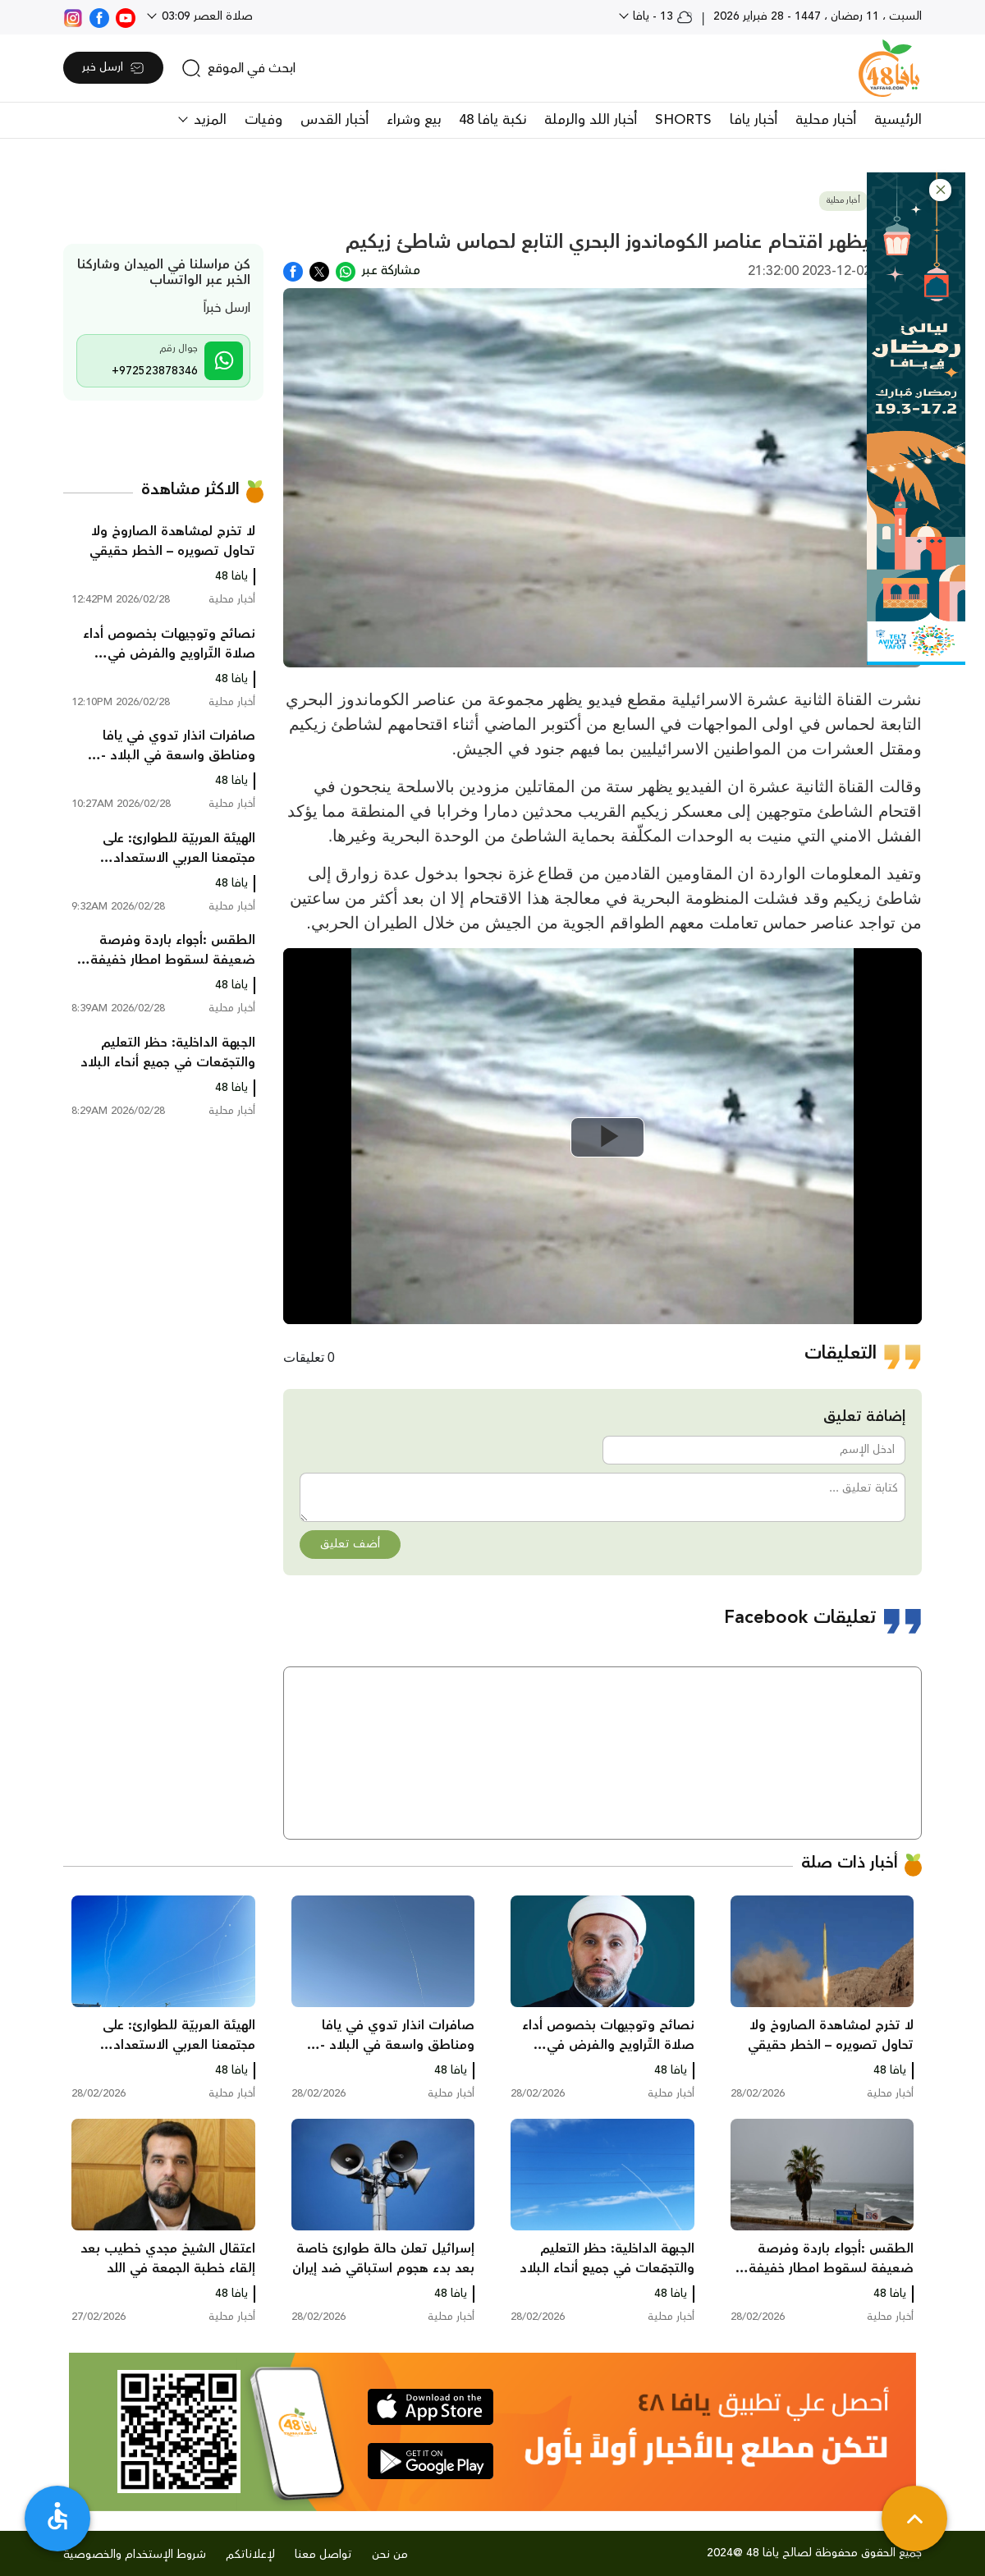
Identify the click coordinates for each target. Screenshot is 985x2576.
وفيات (263, 120)
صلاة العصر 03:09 (205, 16)
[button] (940, 190)
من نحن (390, 2555)
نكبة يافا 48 (492, 120)
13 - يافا (661, 16)
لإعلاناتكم (250, 2555)
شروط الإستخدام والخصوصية (134, 2555)
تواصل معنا (323, 2555)
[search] (238, 68)
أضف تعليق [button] (350, 1544)
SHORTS (683, 120)
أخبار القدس (334, 120)
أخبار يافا (753, 120)
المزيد (208, 120)
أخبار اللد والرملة (590, 120)
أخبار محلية (825, 120)
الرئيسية (898, 120)
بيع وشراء (414, 120)
